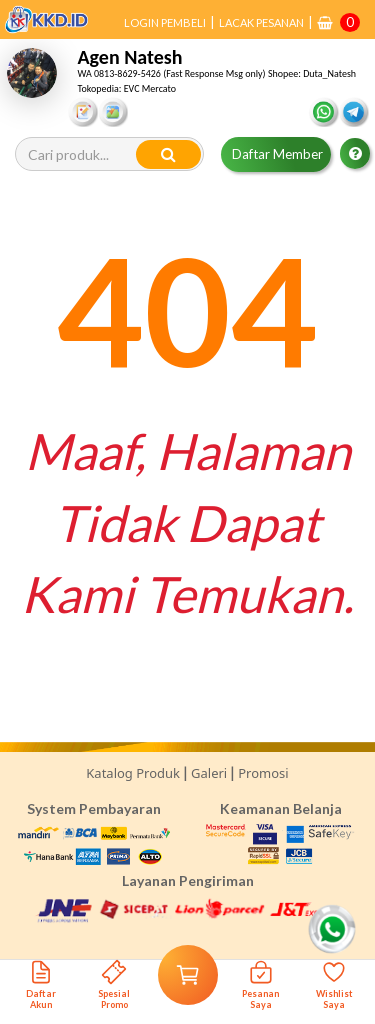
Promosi (263, 773)
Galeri (209, 773)
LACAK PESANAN (261, 22)
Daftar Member (277, 154)
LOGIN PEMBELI (165, 22)
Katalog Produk (133, 773)
